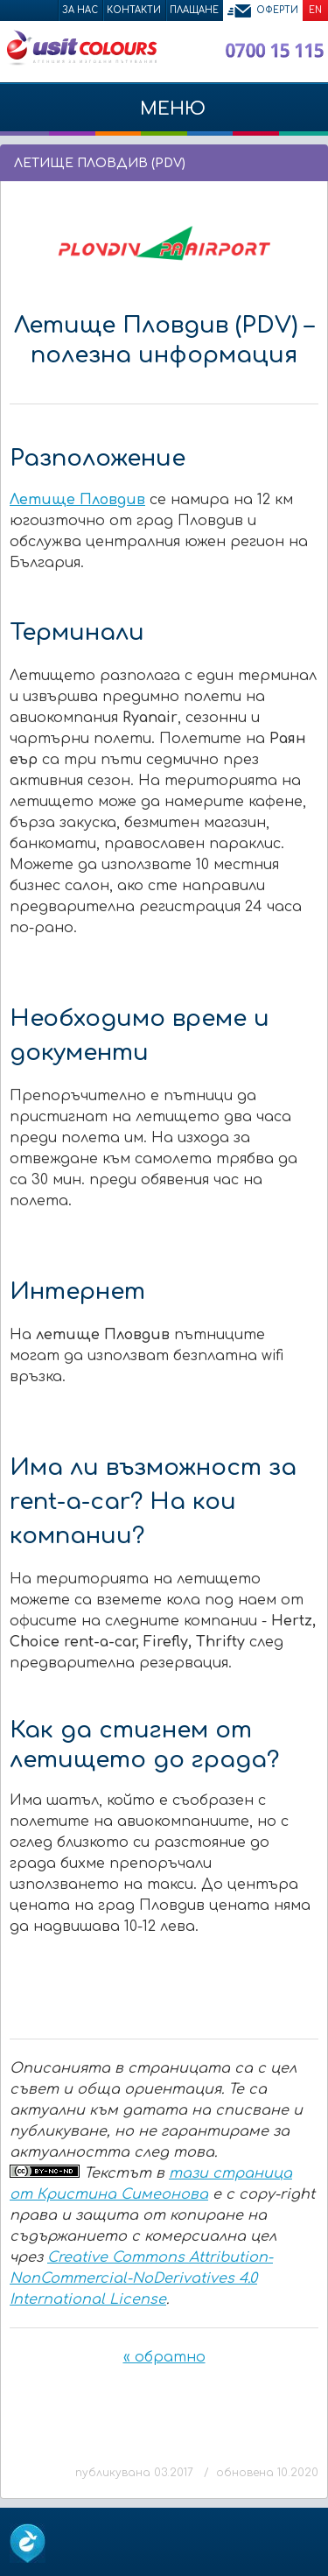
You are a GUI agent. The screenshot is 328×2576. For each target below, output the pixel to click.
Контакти (134, 10)
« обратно (164, 2357)
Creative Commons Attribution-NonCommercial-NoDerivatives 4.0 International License (141, 2278)
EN (315, 10)
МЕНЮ (164, 117)
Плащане (194, 10)
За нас (80, 10)
